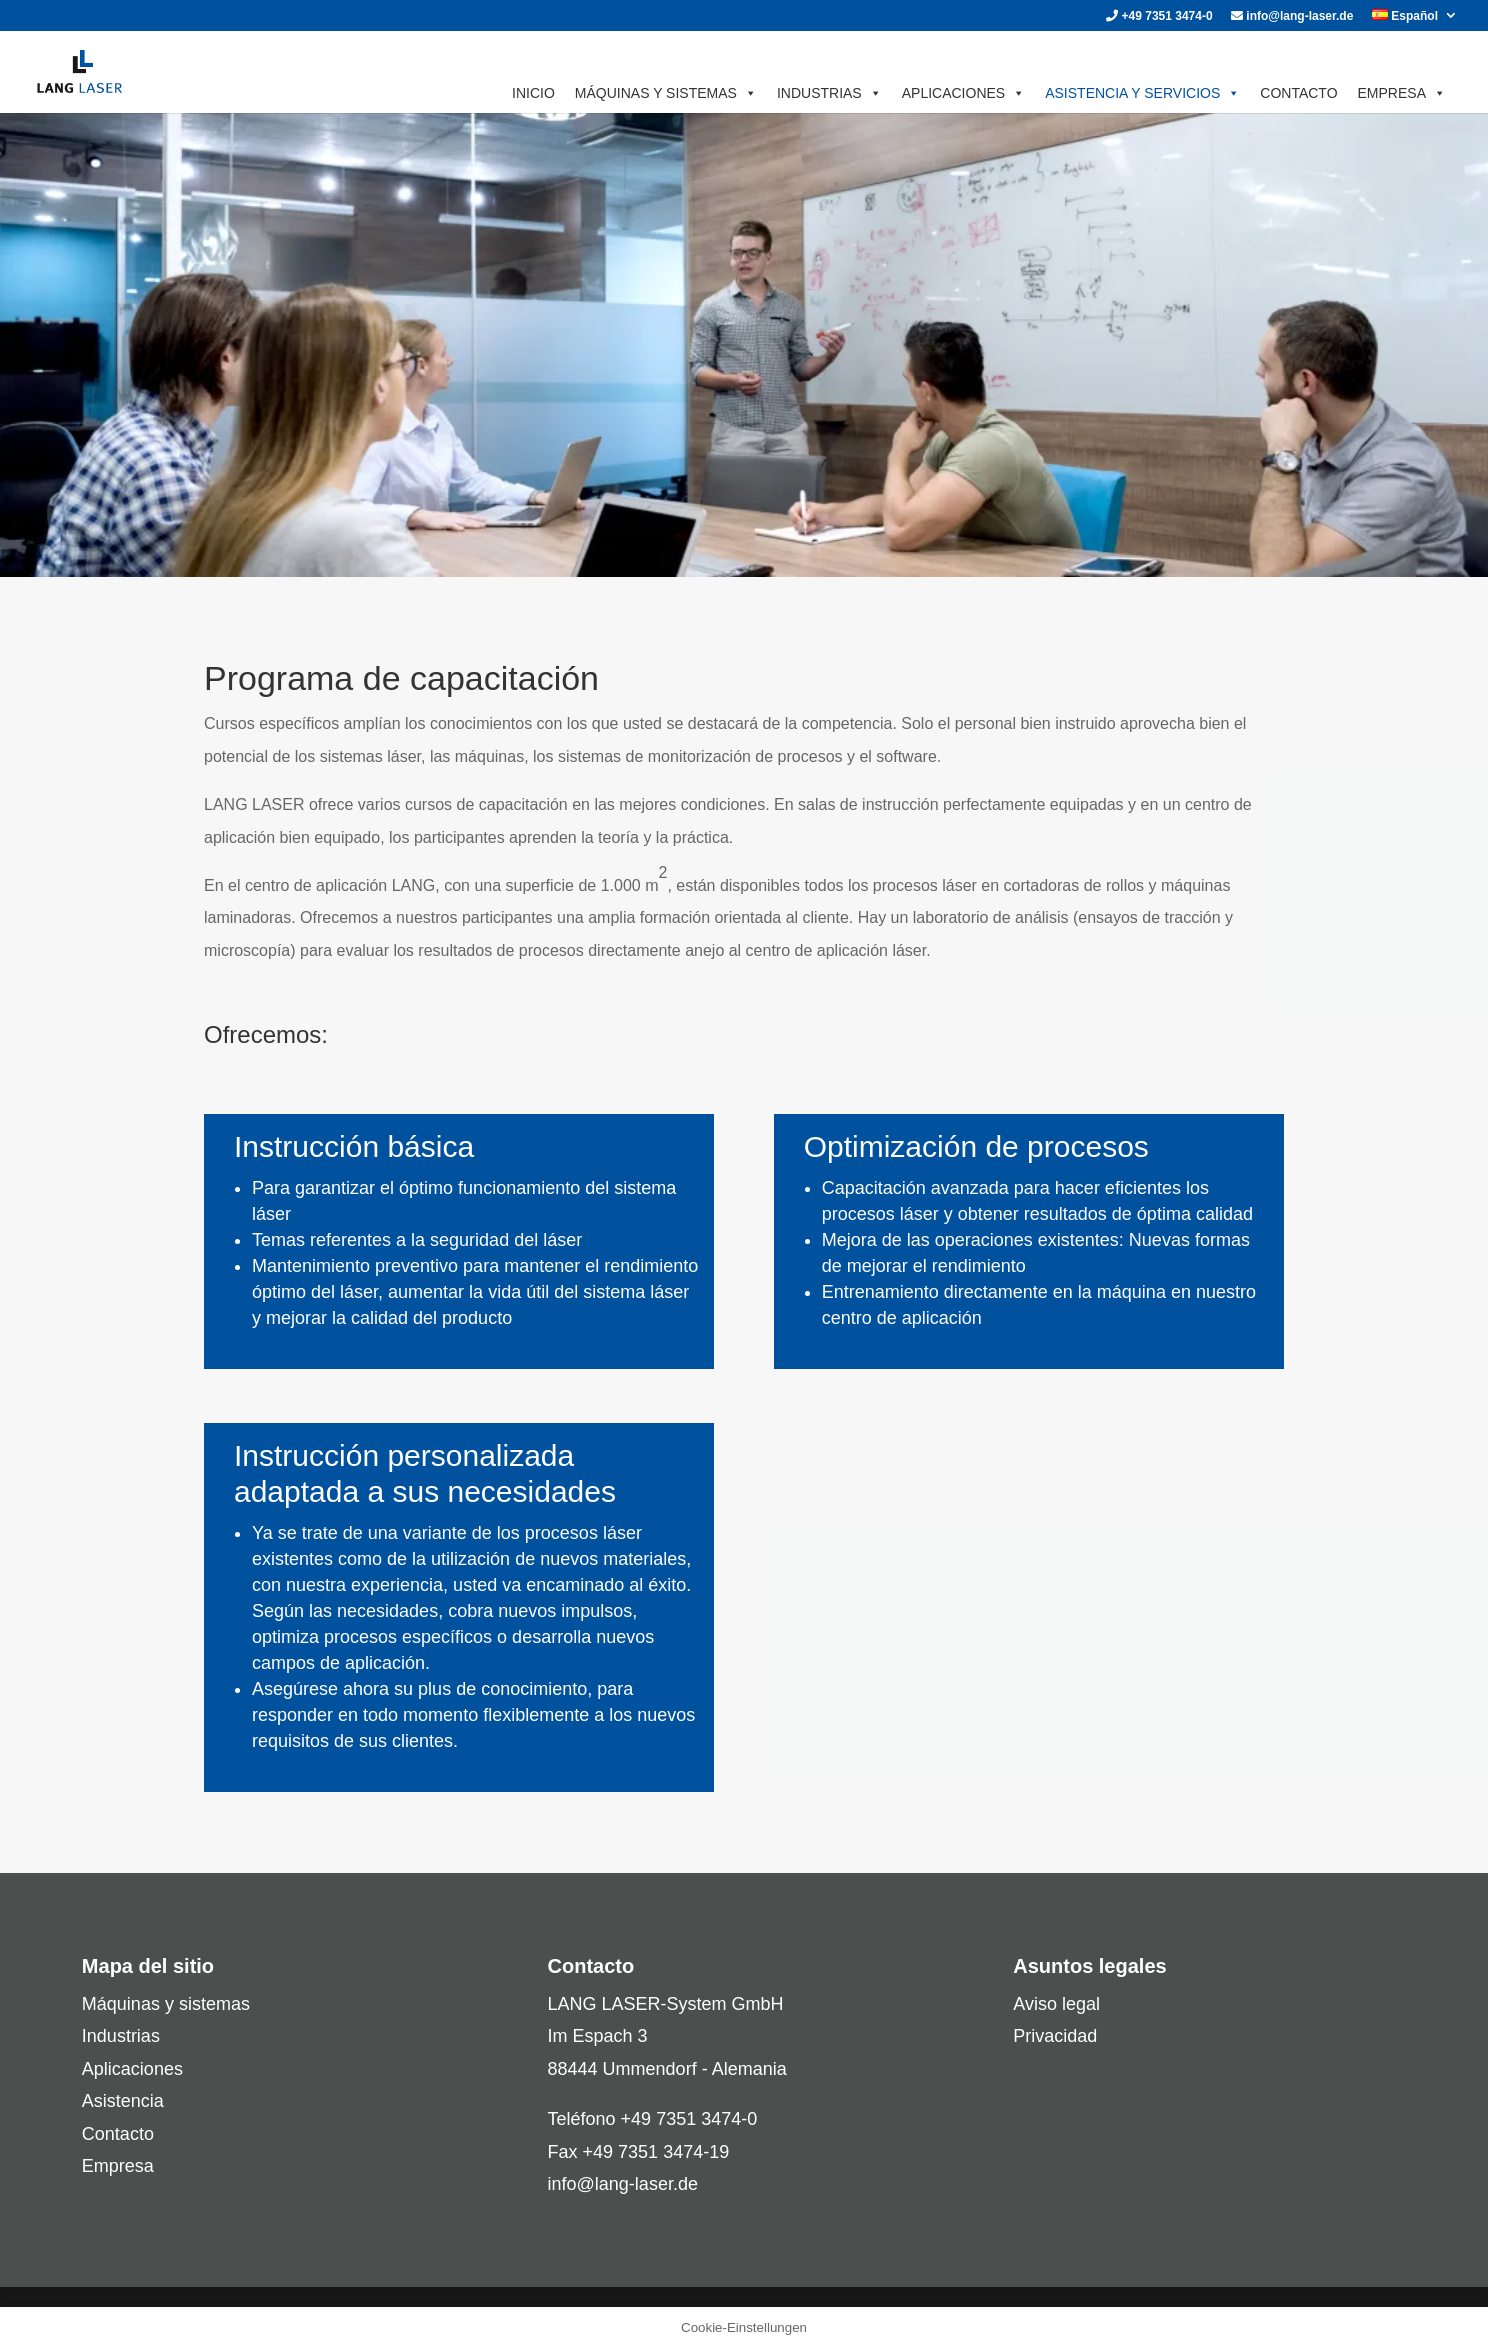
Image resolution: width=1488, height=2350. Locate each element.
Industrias (121, 2036)
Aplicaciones (132, 2069)
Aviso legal (1056, 2004)
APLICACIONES (963, 93)
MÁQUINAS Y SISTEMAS (666, 93)
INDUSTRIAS (829, 93)
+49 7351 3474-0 (1159, 16)
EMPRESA (1402, 93)
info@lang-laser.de (1292, 16)
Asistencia (123, 2101)
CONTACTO (1298, 93)
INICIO (533, 93)
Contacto (118, 2134)
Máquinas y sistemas (166, 2004)
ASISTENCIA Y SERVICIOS (1142, 93)
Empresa (118, 2166)
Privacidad (1055, 2036)
